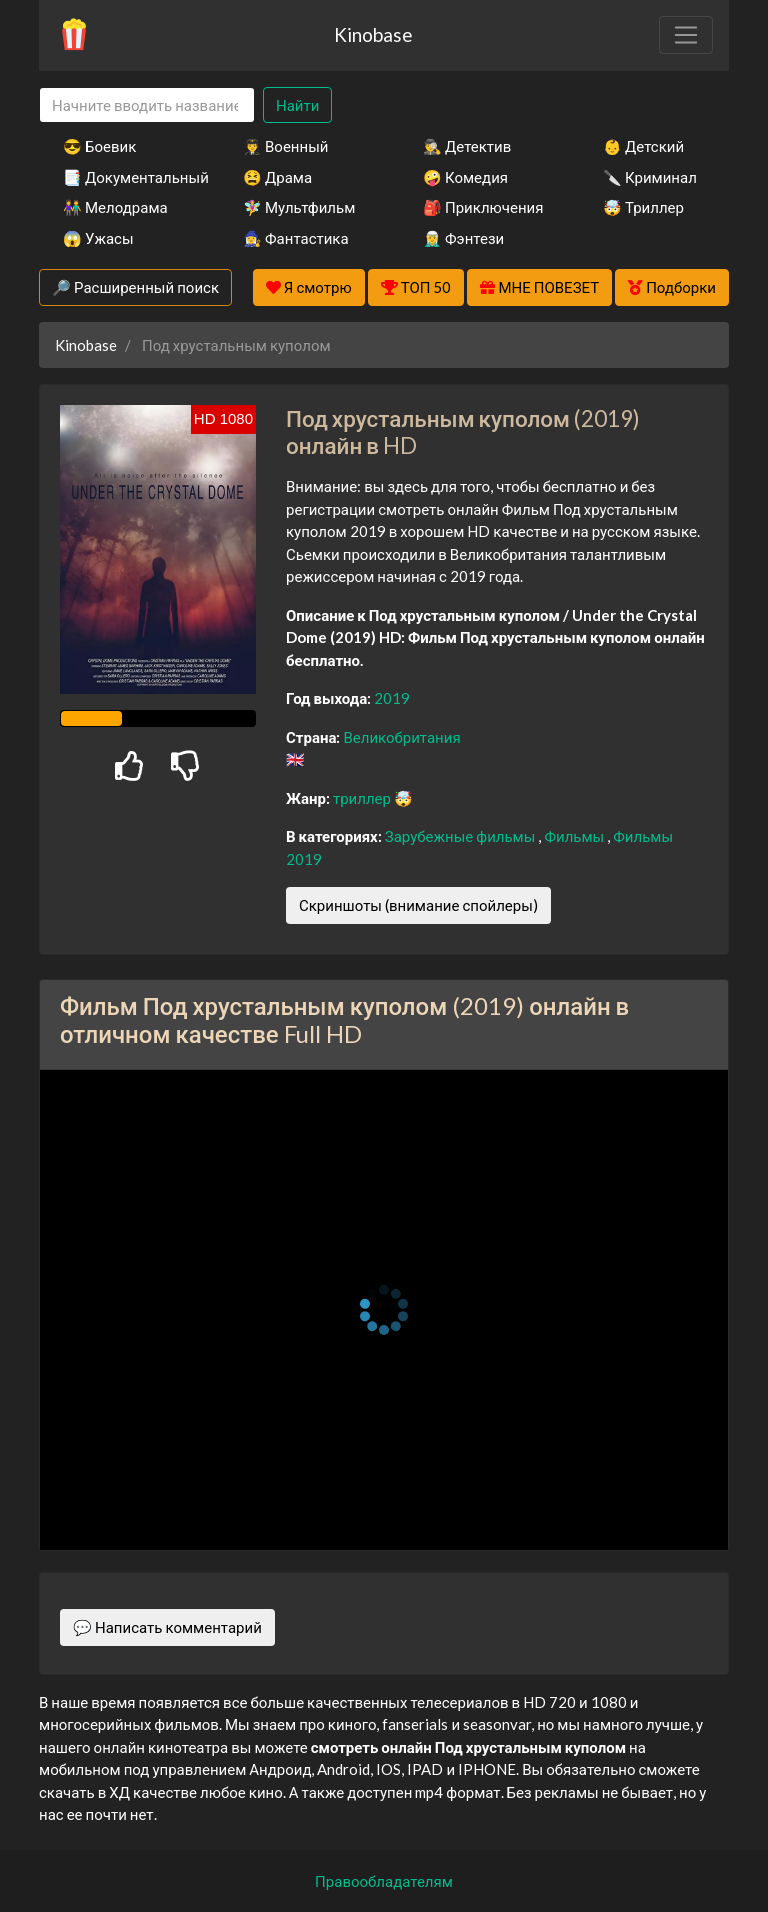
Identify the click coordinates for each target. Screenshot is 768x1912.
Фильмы (575, 836)
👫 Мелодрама (115, 207)
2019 (392, 698)
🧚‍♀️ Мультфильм (299, 207)
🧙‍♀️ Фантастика (296, 238)
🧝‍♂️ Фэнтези (463, 238)
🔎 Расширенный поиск (135, 287)
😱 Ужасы (98, 238)
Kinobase (373, 34)
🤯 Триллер (643, 207)
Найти (297, 105)
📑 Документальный (126, 177)
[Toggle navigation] (686, 35)
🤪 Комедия (465, 177)
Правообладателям (384, 1881)
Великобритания (401, 737)
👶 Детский (643, 146)
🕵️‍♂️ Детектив (467, 146)
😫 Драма (277, 177)
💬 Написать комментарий (167, 1627)
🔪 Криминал (650, 177)
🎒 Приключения (483, 207)
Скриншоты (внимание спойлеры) (418, 905)
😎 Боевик (99, 146)
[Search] (147, 105)
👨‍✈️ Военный (285, 146)
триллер (363, 798)
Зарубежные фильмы (462, 836)
